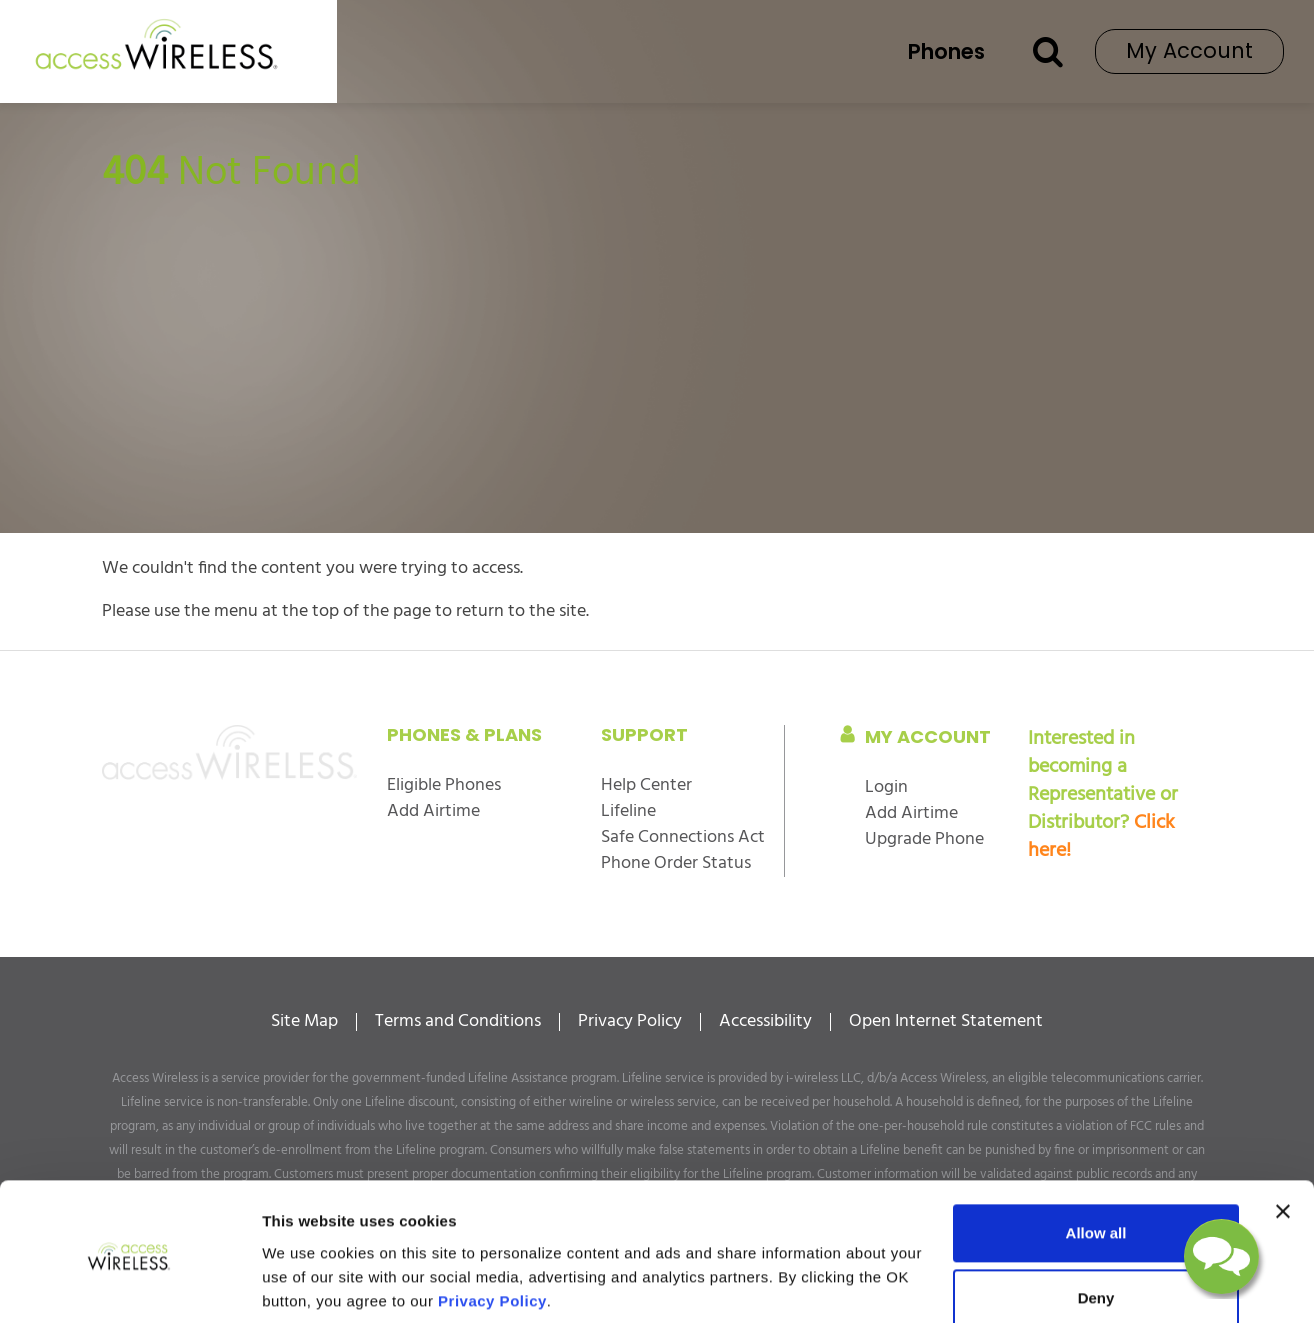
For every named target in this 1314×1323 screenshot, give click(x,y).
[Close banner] (1283, 1139)
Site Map (304, 1022)
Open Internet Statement (946, 1022)
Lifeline (628, 811)
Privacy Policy (630, 1022)
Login (886, 787)
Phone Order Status (676, 863)
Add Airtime (433, 811)
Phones (946, 51)
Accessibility (765, 1022)
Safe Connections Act (683, 837)
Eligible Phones (444, 785)
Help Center (646, 785)
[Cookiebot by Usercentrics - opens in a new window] (129, 1284)
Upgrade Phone (924, 839)
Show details (308, 1283)
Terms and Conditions (458, 1022)
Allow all (1096, 1160)
